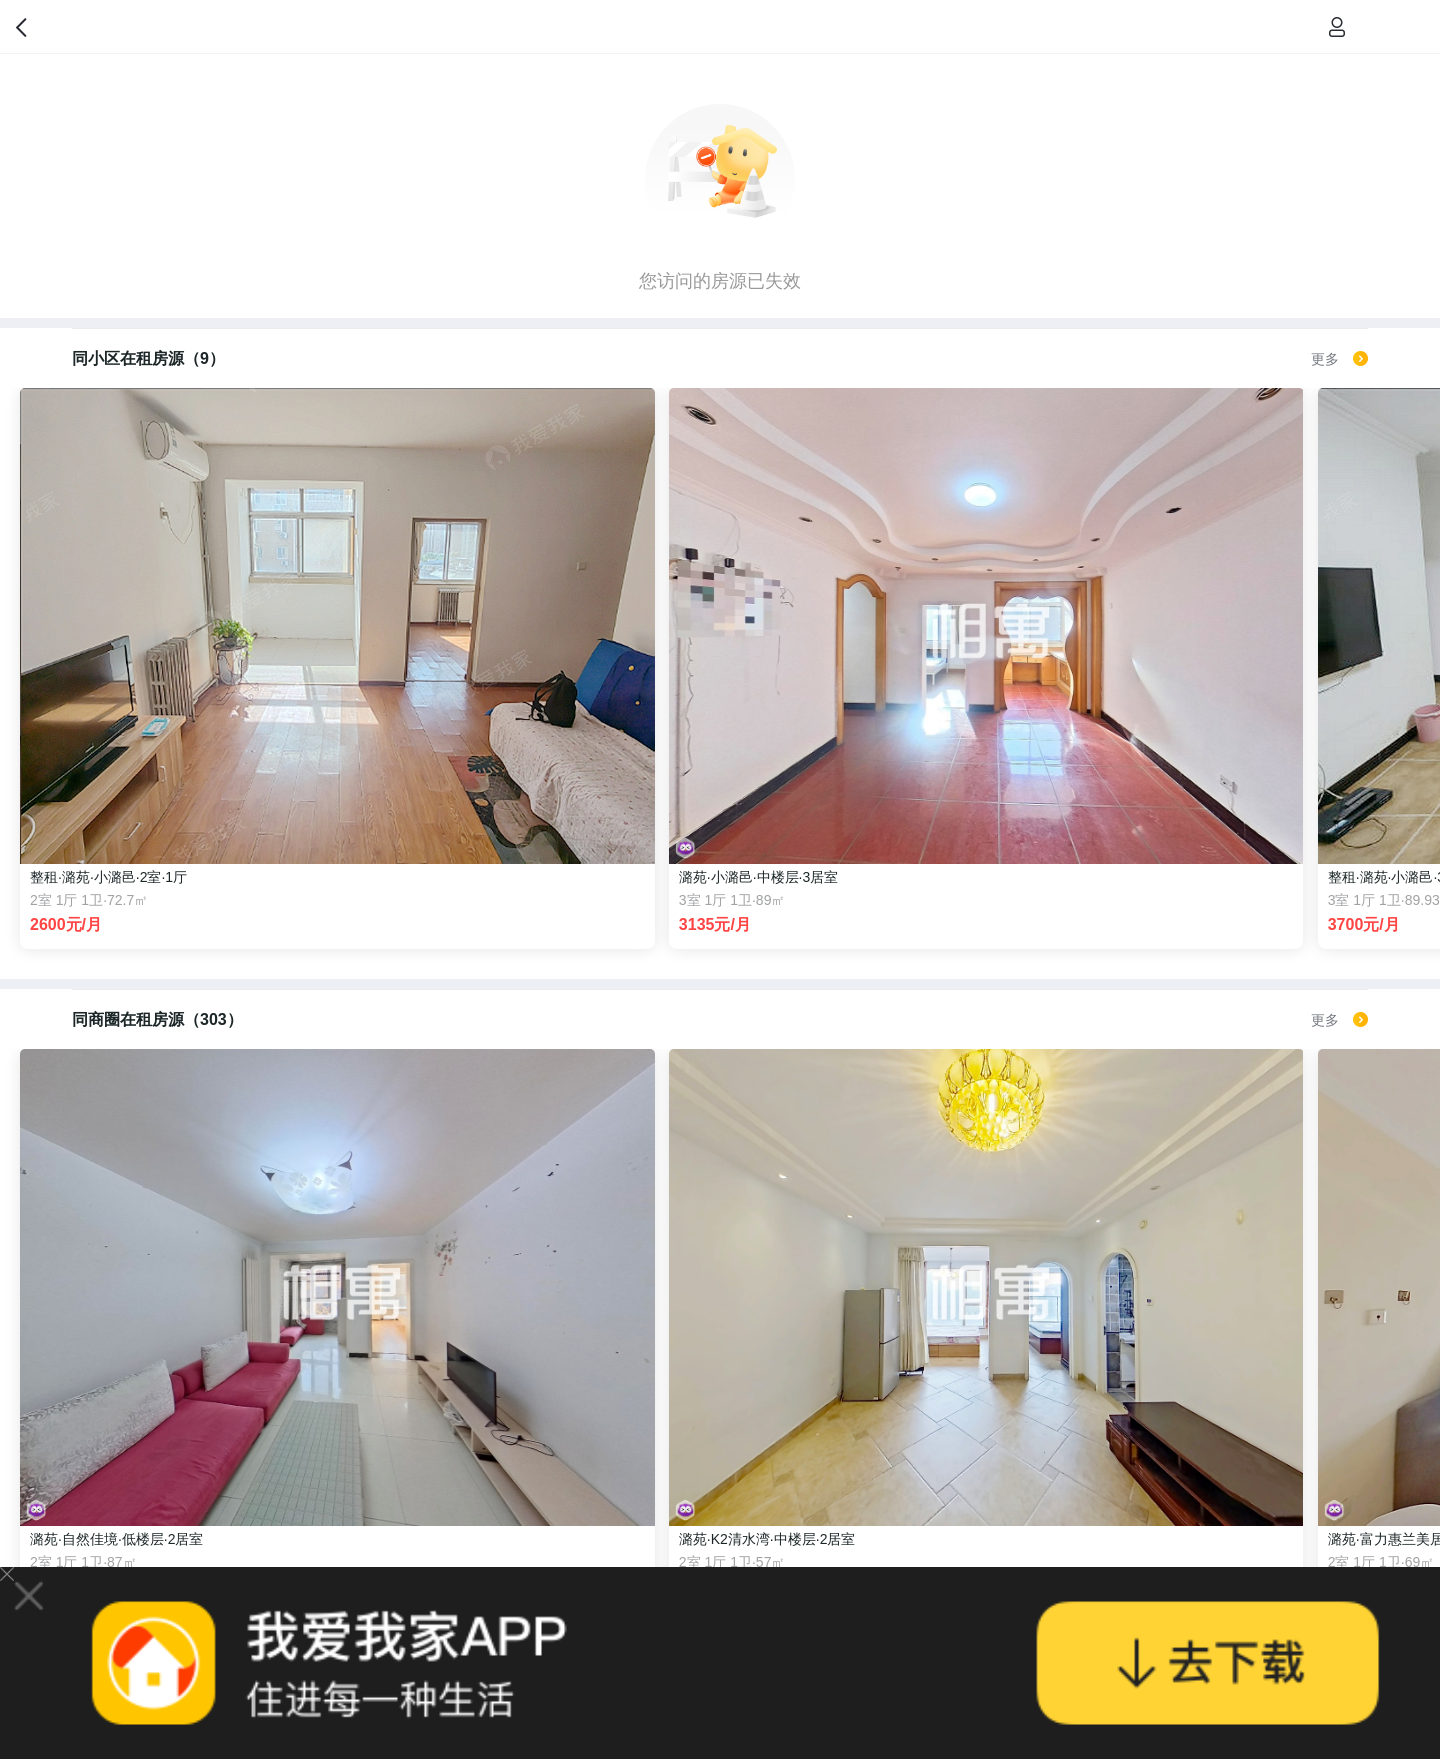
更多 (1339, 359)
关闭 (7, 1574)
